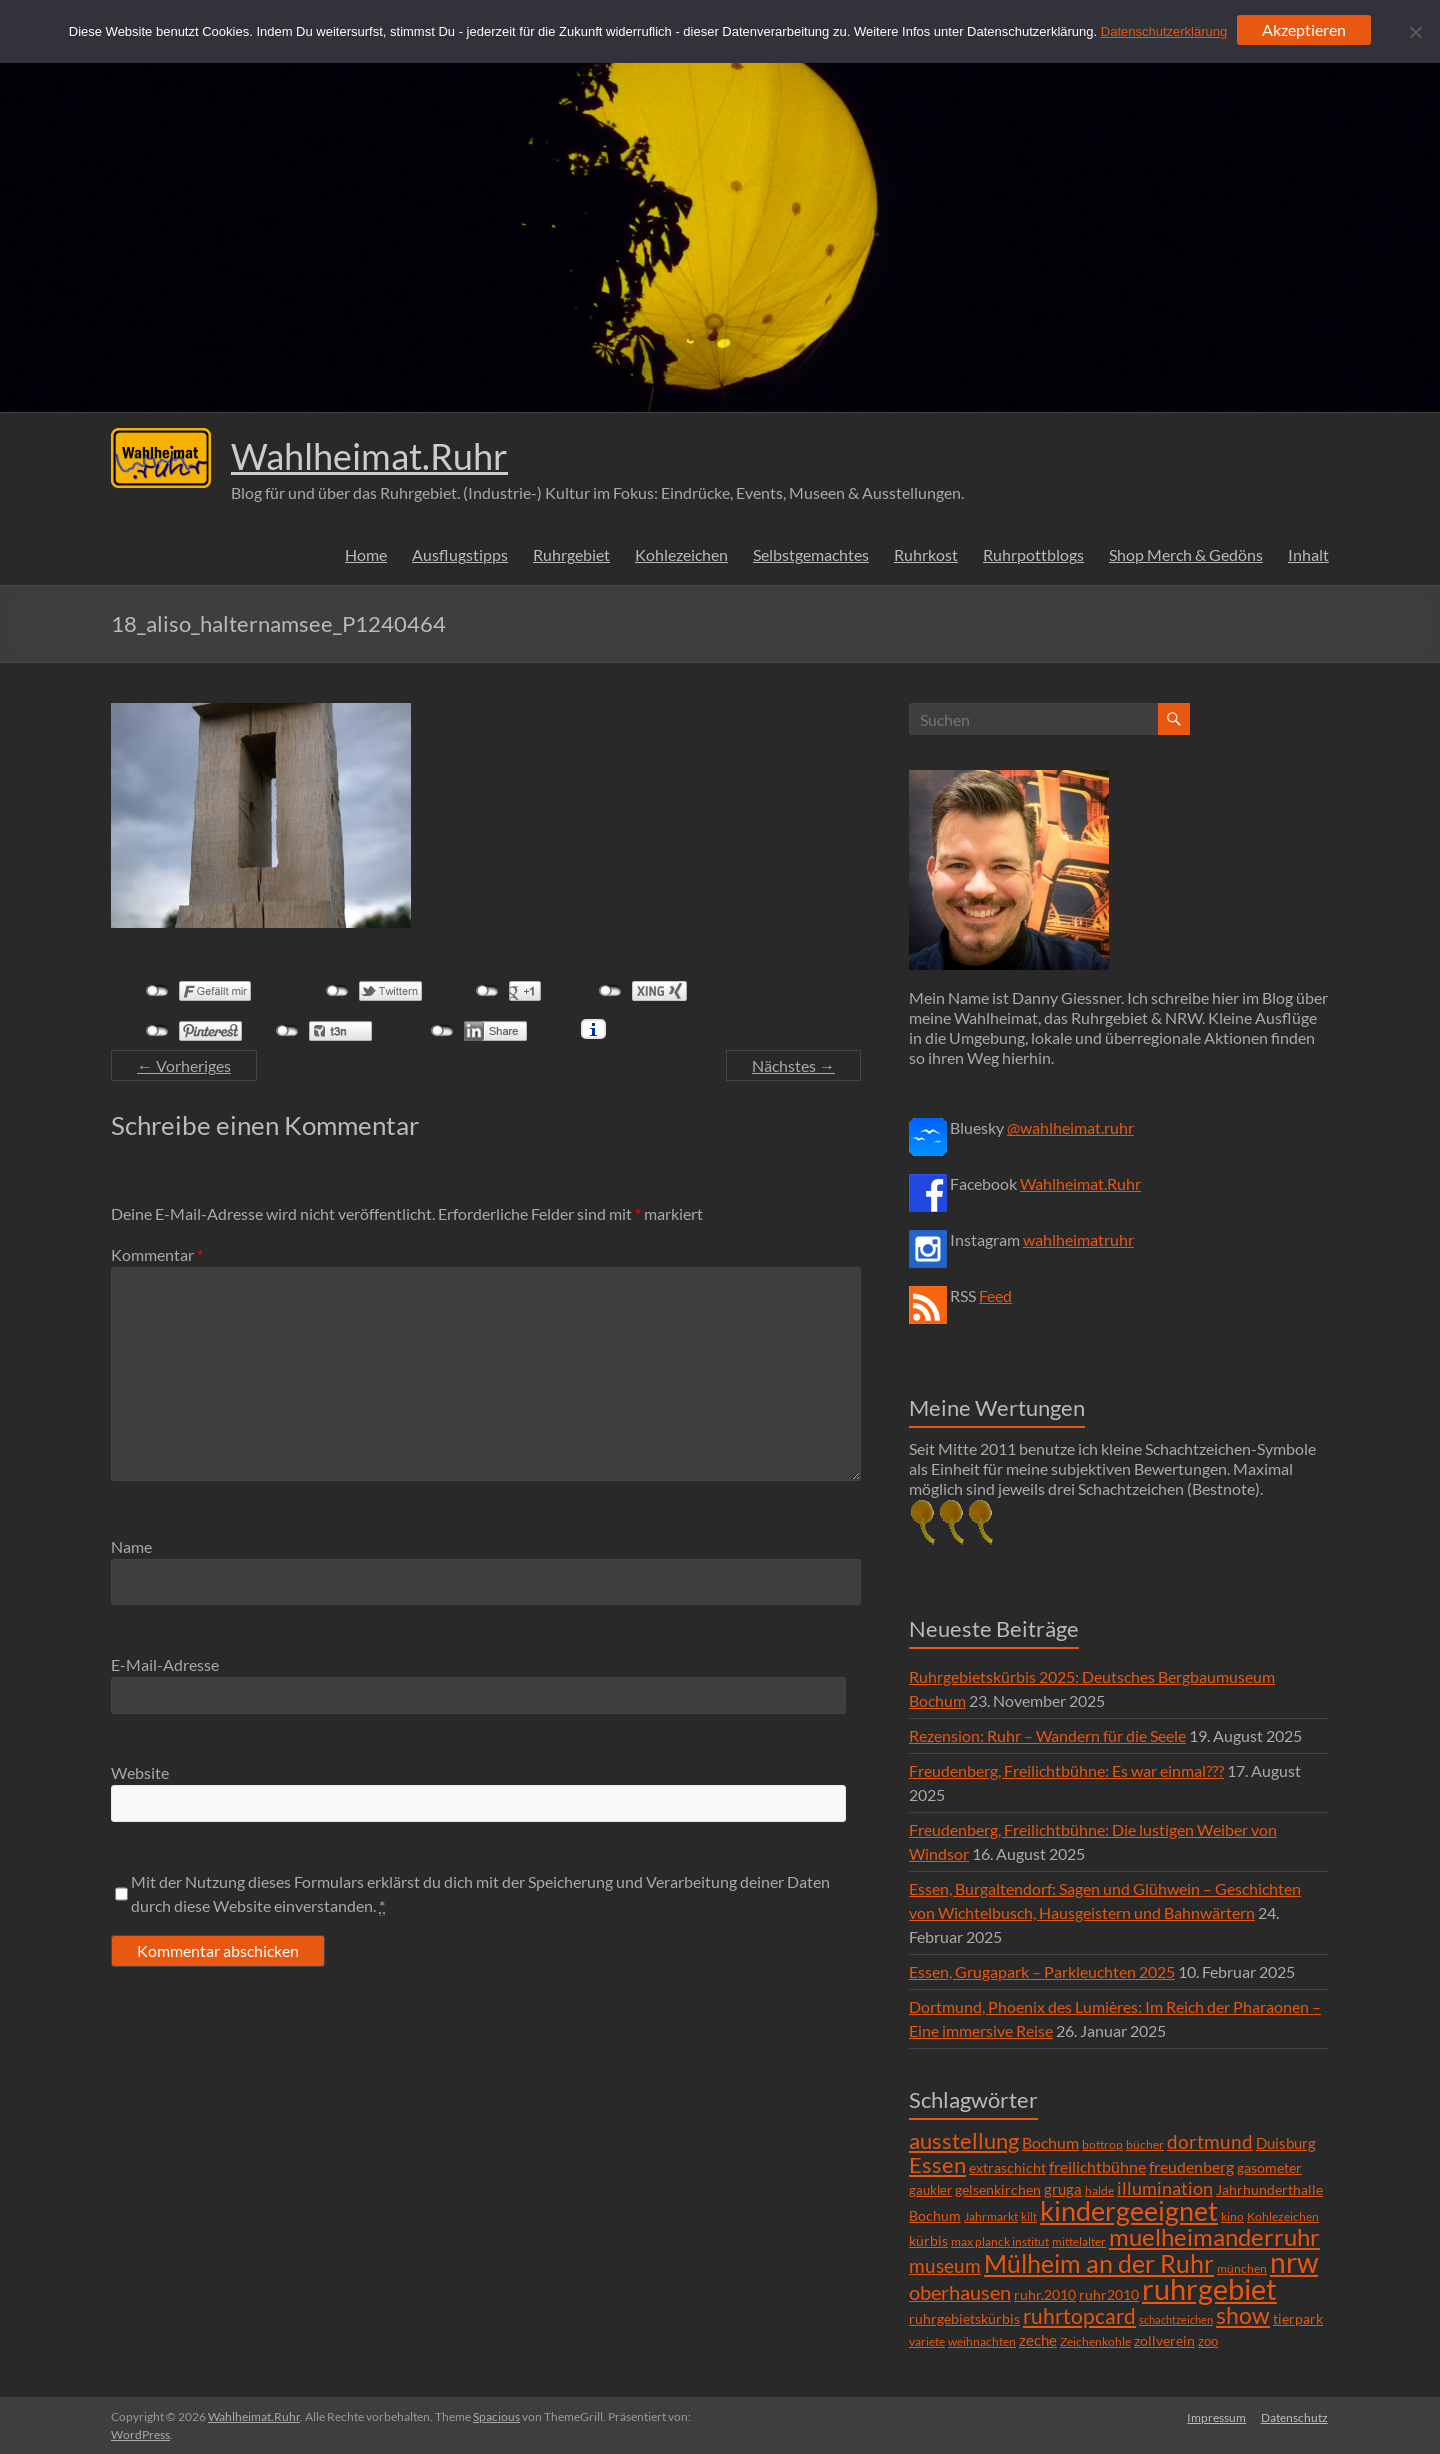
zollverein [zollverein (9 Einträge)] (1164, 2340)
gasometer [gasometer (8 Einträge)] (1269, 2168)
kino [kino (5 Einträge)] (1232, 2216)
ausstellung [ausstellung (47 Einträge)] (964, 2140)
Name (131, 1546)
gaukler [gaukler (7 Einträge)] (930, 2190)
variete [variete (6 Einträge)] (927, 2341)
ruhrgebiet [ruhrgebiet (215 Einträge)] (1209, 2288)
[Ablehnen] (1415, 32)
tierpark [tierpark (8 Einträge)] (1298, 2319)
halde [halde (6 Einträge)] (1099, 2190)
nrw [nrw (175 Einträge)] (1294, 2262)
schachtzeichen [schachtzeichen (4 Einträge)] (1176, 2319)
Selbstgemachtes (811, 554)
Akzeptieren (1304, 29)
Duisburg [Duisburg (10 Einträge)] (1286, 2143)
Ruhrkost (926, 554)
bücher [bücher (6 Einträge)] (1145, 2144)
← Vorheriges (184, 1065)
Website (140, 1772)
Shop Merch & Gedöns (1186, 554)
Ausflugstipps (460, 554)
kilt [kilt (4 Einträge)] (1029, 2216)
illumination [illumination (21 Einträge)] (1165, 2188)
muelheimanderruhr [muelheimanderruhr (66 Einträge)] (1214, 2237)
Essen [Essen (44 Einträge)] (937, 2165)
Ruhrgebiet (571, 554)
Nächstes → (793, 1065)
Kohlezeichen (681, 554)
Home (366, 554)
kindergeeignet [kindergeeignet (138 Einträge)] (1129, 2210)
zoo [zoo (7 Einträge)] (1208, 2341)
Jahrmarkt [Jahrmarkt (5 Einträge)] (991, 2216)
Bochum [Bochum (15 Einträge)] (1050, 2142)
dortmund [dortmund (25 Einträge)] (1210, 2141)
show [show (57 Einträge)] (1243, 2315)
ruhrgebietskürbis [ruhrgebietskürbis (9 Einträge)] (964, 2318)
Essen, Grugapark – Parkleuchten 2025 (1042, 1971)
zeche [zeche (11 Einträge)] (1038, 2340)
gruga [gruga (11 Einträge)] (1063, 2189)
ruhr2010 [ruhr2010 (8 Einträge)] (1109, 2295)
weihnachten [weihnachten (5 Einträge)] (982, 2341)
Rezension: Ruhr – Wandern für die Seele (1047, 1735)
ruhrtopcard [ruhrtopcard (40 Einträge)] (1079, 2315)
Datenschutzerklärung (1164, 31)
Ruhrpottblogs (1033, 554)
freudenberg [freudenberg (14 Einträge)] (1191, 2166)
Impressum (1216, 2416)
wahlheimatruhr (1078, 1239)
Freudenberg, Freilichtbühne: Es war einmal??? (1066, 1770)
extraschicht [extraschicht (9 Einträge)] (1007, 2167)
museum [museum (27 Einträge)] (945, 2265)
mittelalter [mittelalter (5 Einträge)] (1079, 2241)
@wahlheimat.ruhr (1070, 1127)
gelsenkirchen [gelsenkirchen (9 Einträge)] (998, 2189)
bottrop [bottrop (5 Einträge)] (1102, 2144)
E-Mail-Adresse (165, 1664)
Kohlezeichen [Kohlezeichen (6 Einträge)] (1283, 2216)
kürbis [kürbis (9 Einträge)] (928, 2240)
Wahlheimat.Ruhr (369, 456)
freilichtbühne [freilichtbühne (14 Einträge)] (1097, 2166)
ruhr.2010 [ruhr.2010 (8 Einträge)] (1045, 2295)
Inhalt (1308, 554)
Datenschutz (1295, 2416)
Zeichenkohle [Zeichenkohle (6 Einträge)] (1095, 2341)
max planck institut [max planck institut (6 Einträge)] (1000, 2241)
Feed (995, 1295)
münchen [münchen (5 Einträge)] (1242, 2268)
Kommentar (157, 1254)
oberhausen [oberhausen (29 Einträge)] (960, 2292)
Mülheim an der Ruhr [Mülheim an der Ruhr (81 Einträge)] (1099, 2263)
